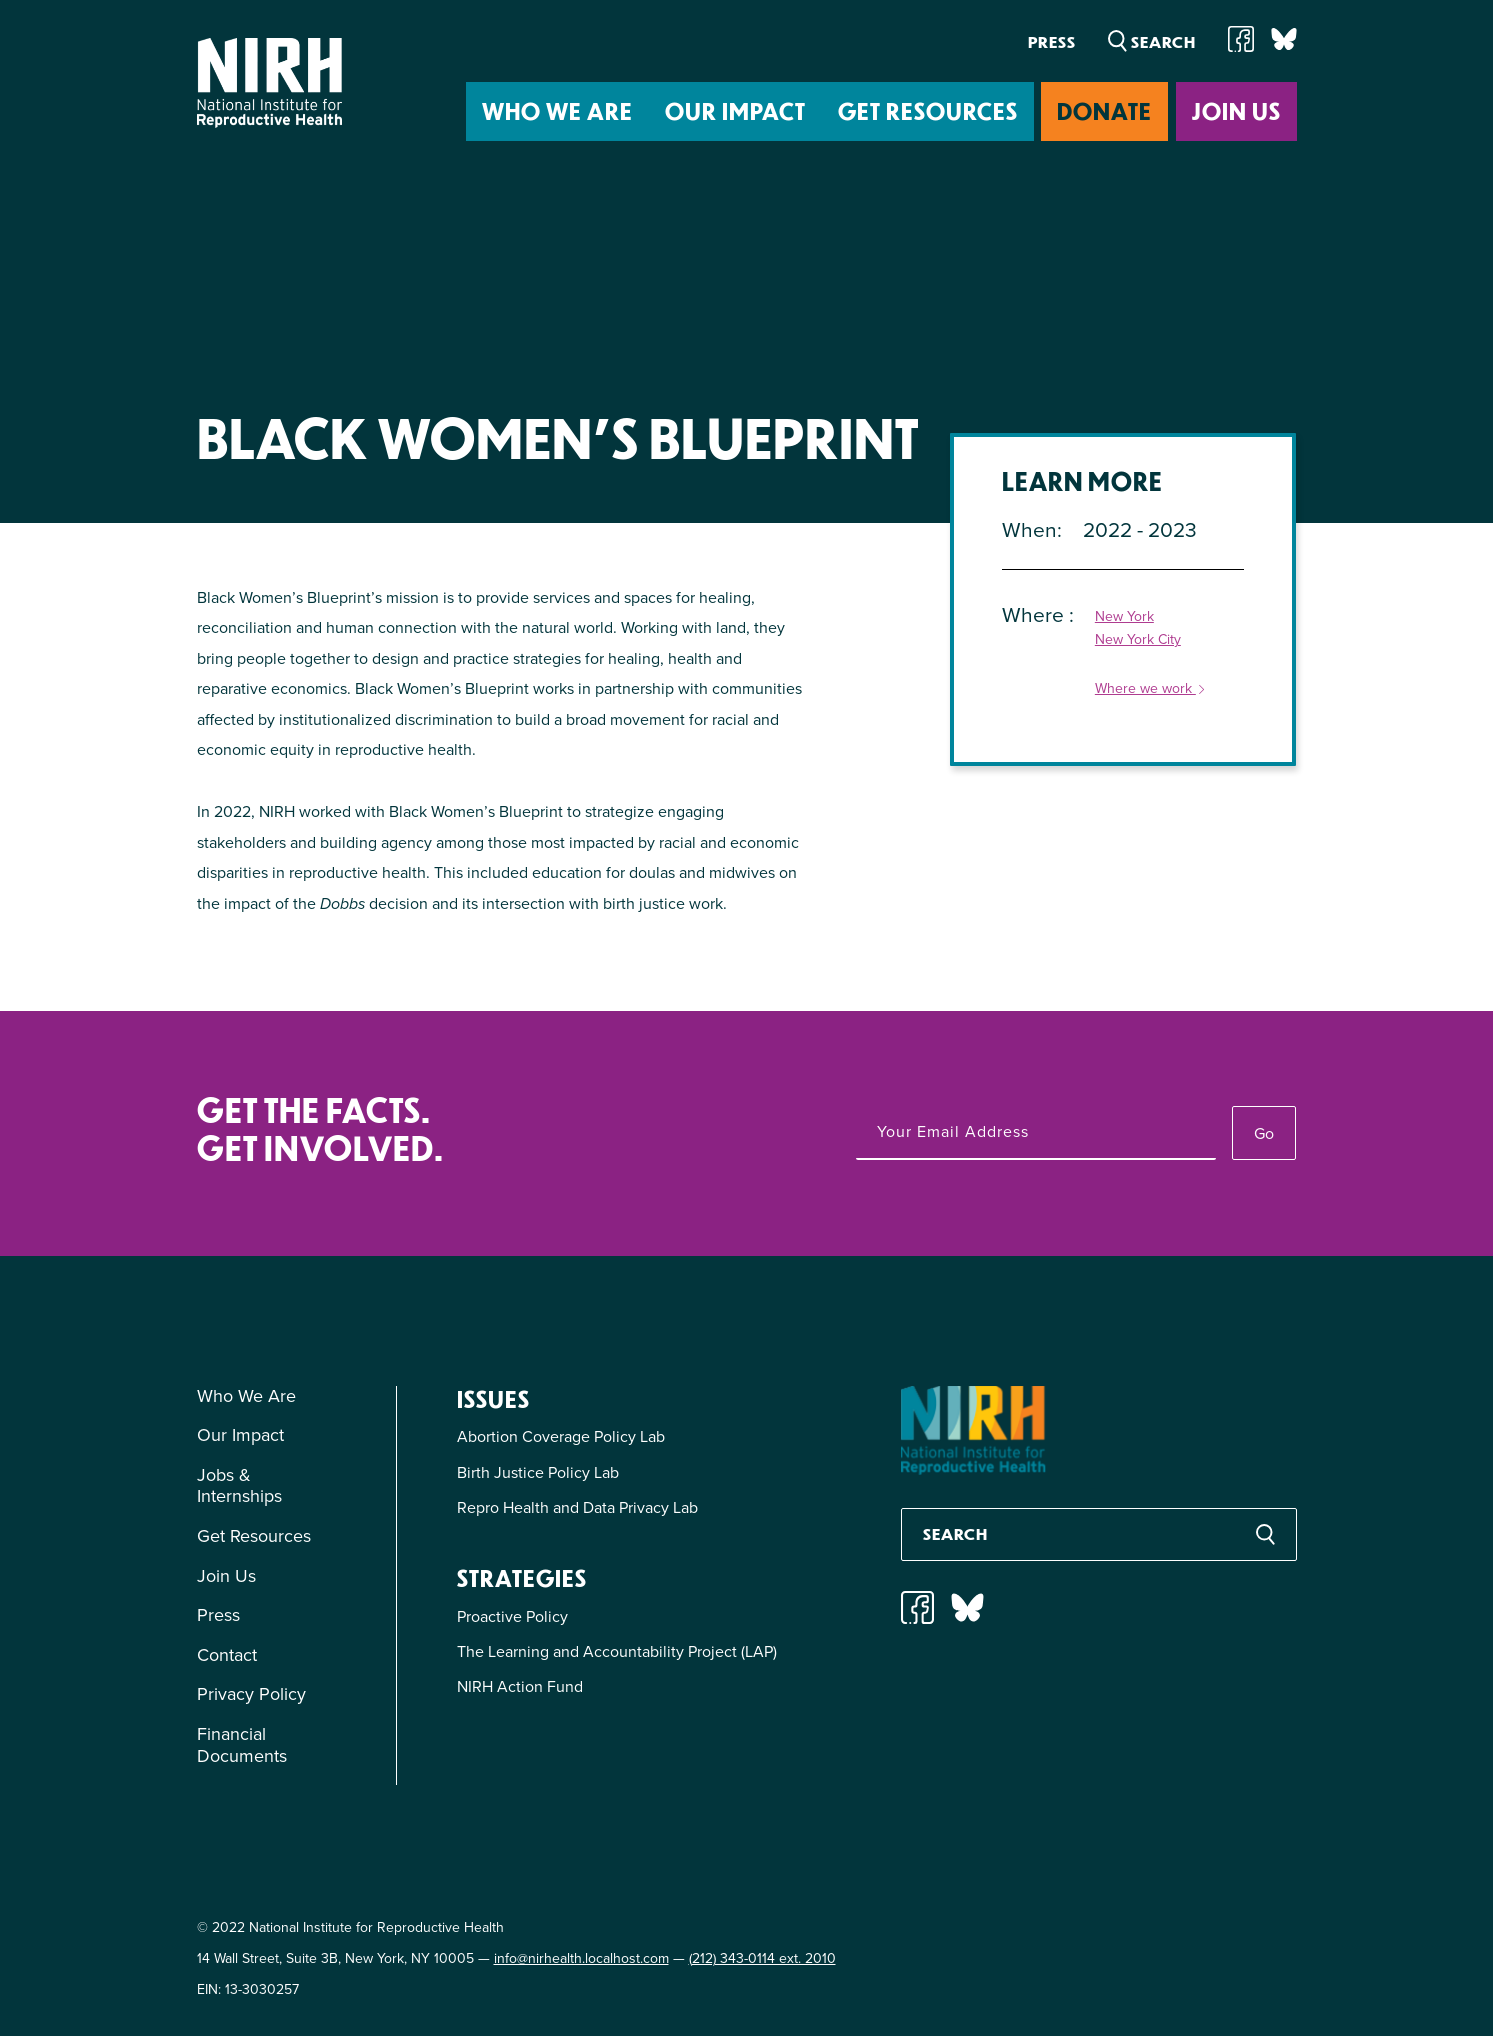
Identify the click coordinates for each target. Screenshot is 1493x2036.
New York (1124, 617)
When (1029, 529)
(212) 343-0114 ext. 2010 (762, 1958)
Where (1035, 614)
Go (1264, 1133)
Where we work (1151, 689)
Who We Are (557, 110)
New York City (1138, 640)
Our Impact (735, 110)
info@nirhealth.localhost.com (581, 1958)
